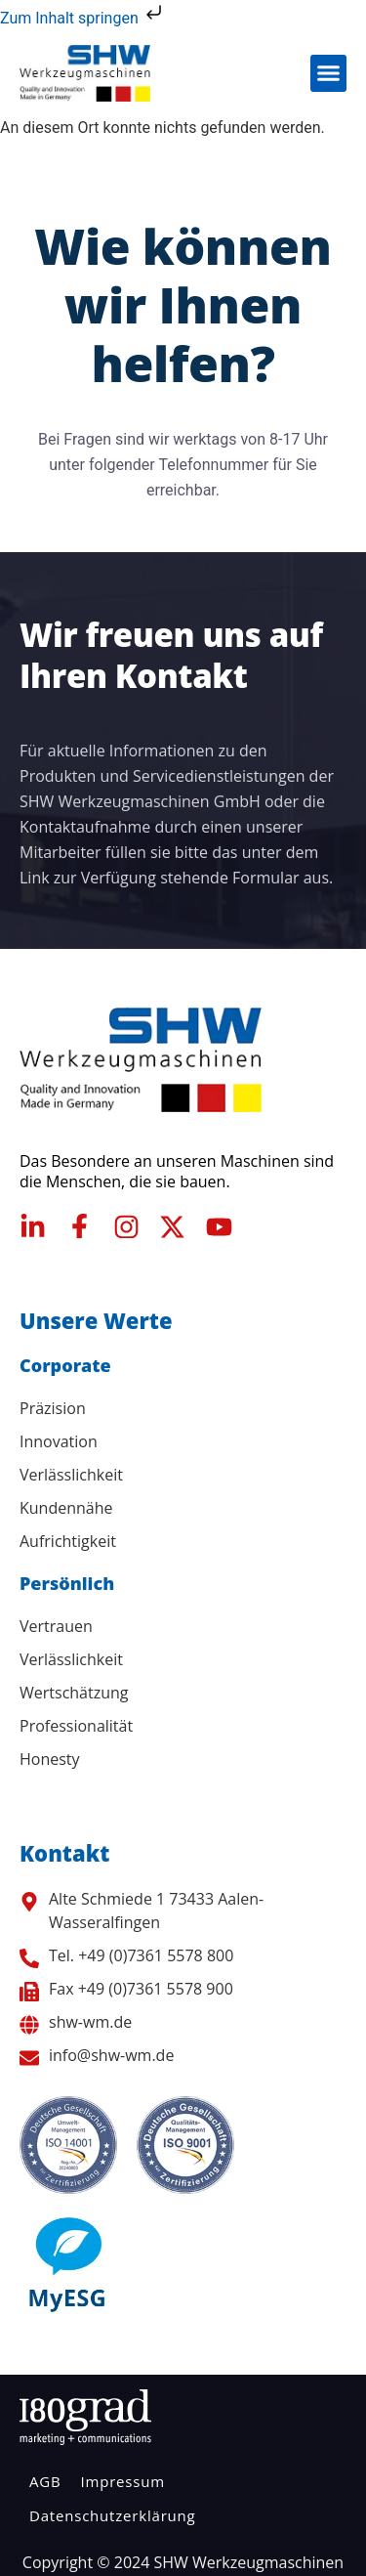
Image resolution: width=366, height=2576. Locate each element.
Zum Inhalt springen (83, 18)
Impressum (122, 2481)
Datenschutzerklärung (112, 2515)
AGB (45, 2481)
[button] (328, 73)
